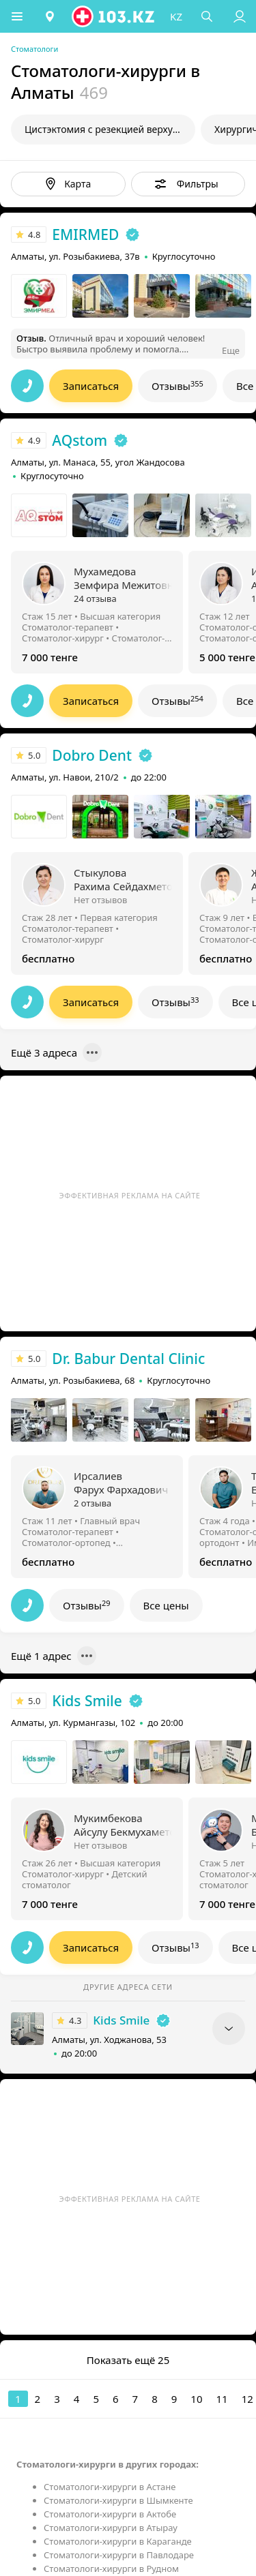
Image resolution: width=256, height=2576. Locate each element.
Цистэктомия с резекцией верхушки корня (110, 129)
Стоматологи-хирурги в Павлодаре (119, 2555)
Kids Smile (87, 1700)
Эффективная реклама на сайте (130, 1195)
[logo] (114, 16)
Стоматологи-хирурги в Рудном (111, 2568)
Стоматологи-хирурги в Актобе (110, 2514)
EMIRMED (85, 234)
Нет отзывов (100, 900)
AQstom (79, 440)
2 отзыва (92, 1503)
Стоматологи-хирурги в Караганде (118, 2541)
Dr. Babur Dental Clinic (128, 1358)
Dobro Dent (92, 755)
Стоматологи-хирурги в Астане (109, 2487)
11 (222, 2399)
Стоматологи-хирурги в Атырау (110, 2527)
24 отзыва (95, 598)
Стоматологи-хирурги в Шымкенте (118, 2500)
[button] (17, 16)
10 (196, 2399)
